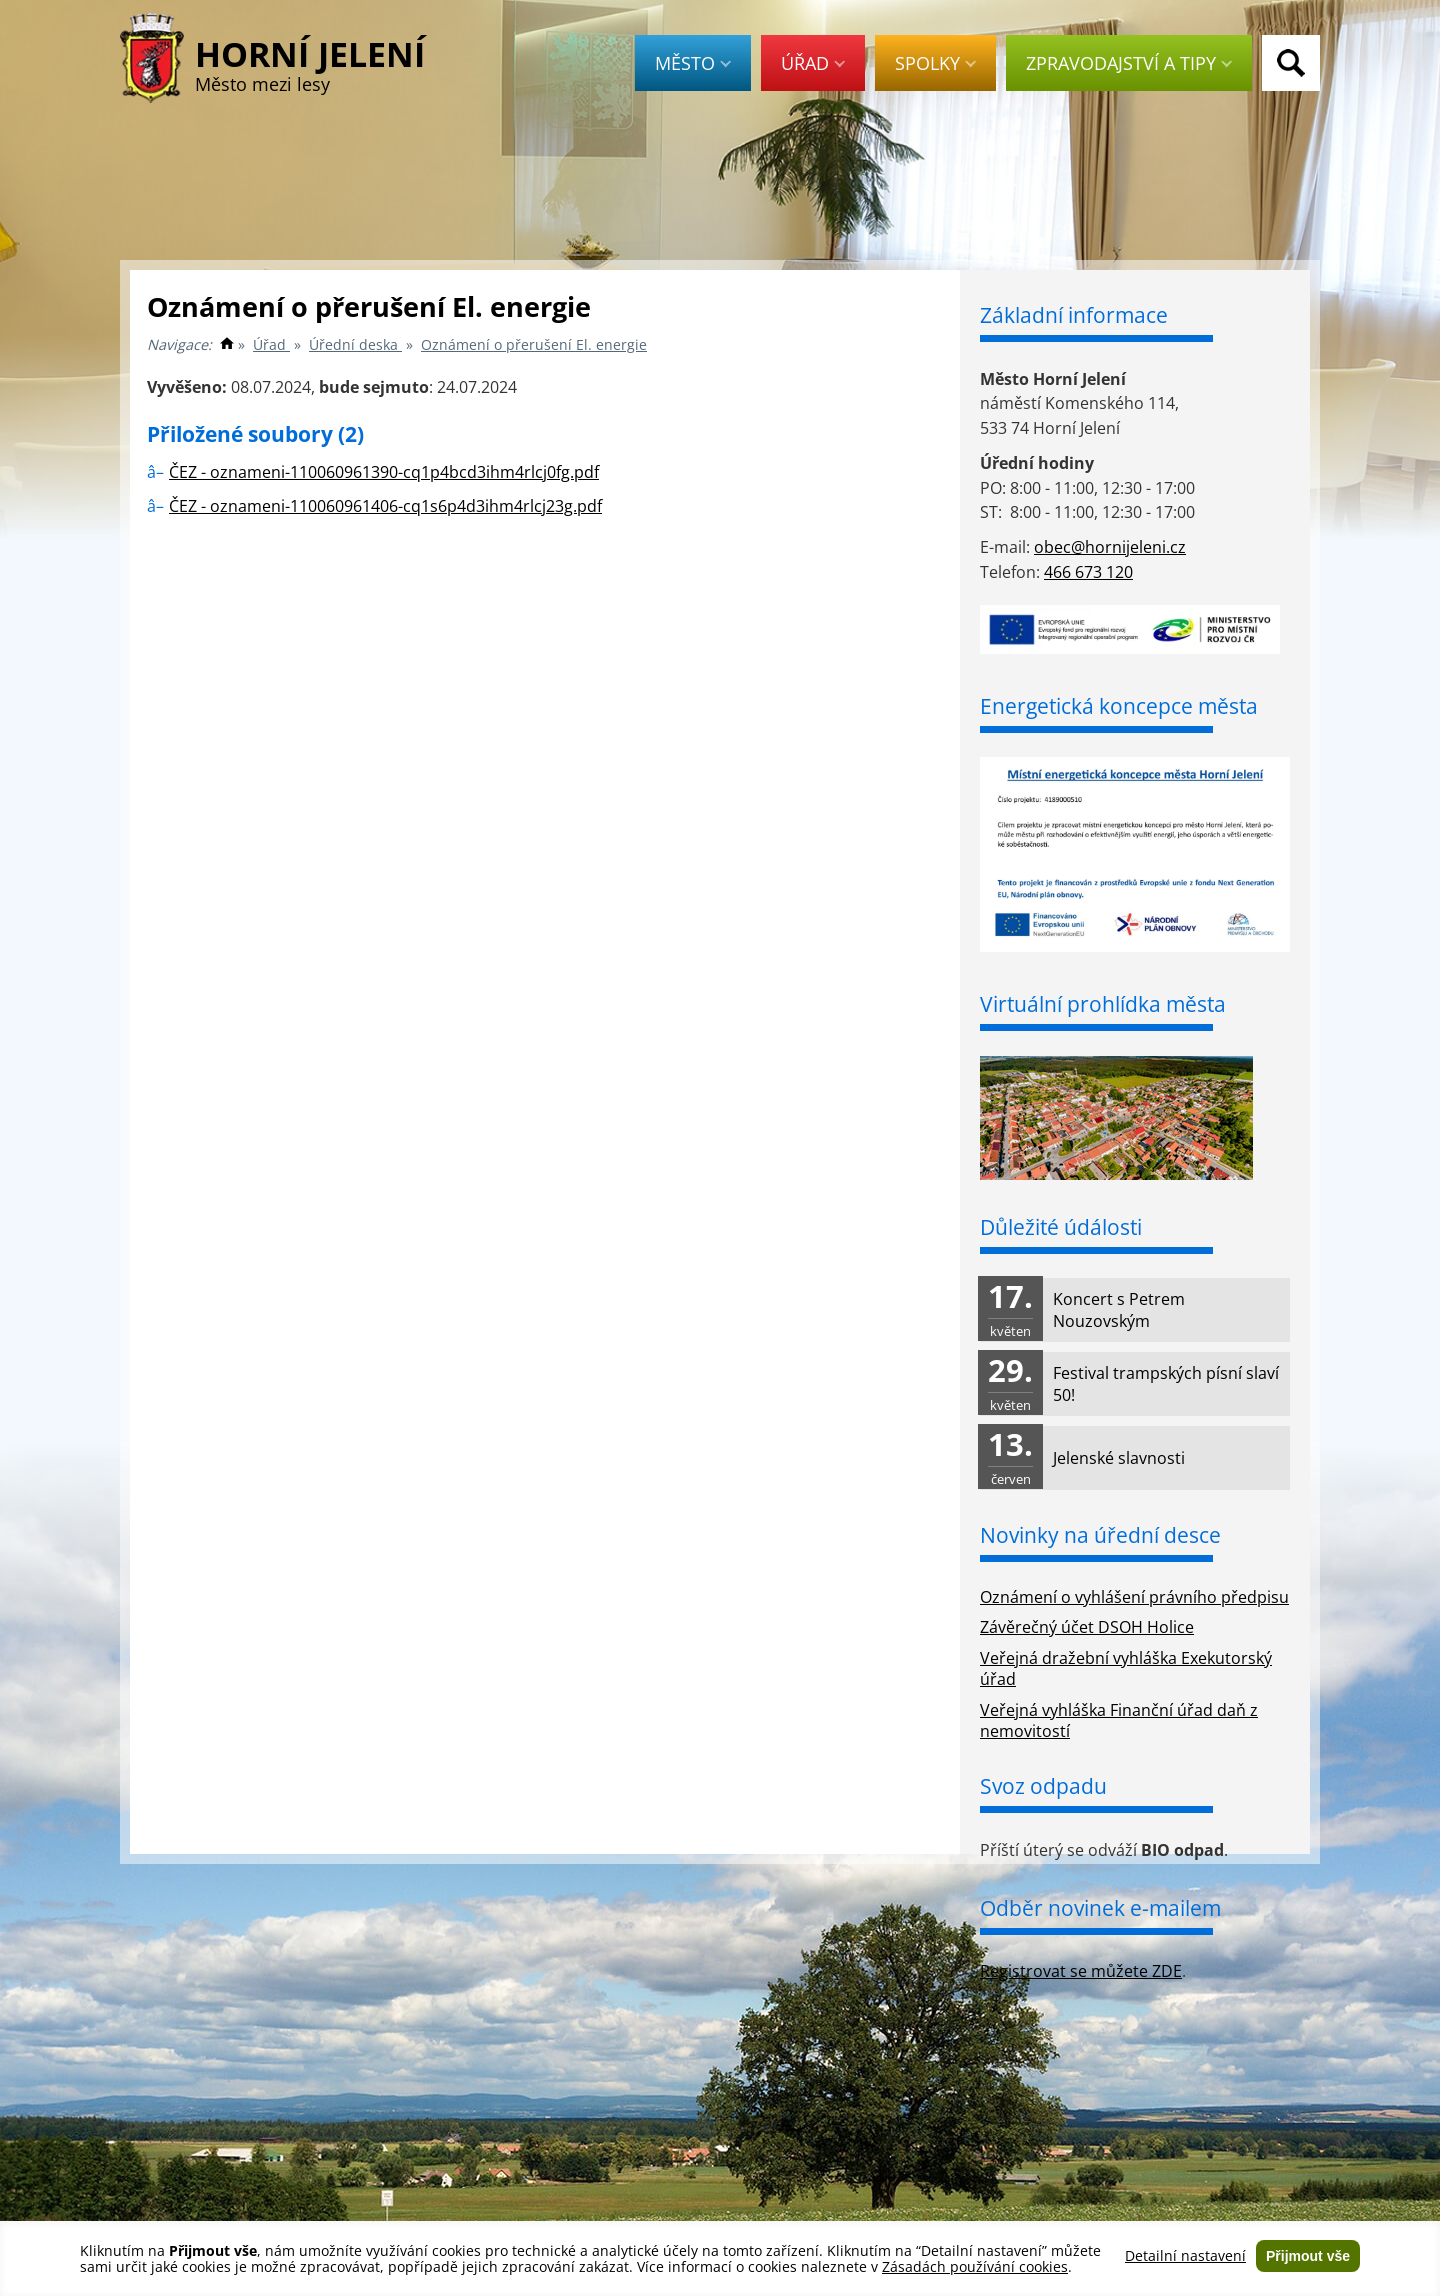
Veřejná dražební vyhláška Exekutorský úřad (1126, 1668)
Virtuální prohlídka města (1103, 1004)
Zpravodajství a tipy (1129, 63)
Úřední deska (355, 344)
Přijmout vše (1308, 2256)
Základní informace (1074, 315)
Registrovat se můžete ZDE (1081, 1971)
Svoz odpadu (1043, 1786)
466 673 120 (1088, 572)
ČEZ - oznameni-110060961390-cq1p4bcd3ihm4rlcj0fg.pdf (384, 472)
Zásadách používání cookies (975, 2266)
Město (693, 63)
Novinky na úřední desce (1100, 1535)
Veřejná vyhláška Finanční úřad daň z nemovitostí (1119, 1720)
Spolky (935, 63)
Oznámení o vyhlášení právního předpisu (1134, 1597)
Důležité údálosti (1061, 1227)
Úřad (813, 63)
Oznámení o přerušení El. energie (534, 344)
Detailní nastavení (1185, 2256)
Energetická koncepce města (1119, 706)
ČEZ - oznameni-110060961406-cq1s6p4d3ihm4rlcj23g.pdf (385, 506)
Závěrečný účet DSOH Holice (1087, 1627)
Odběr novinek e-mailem (1100, 1908)
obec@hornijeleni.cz (1110, 547)
